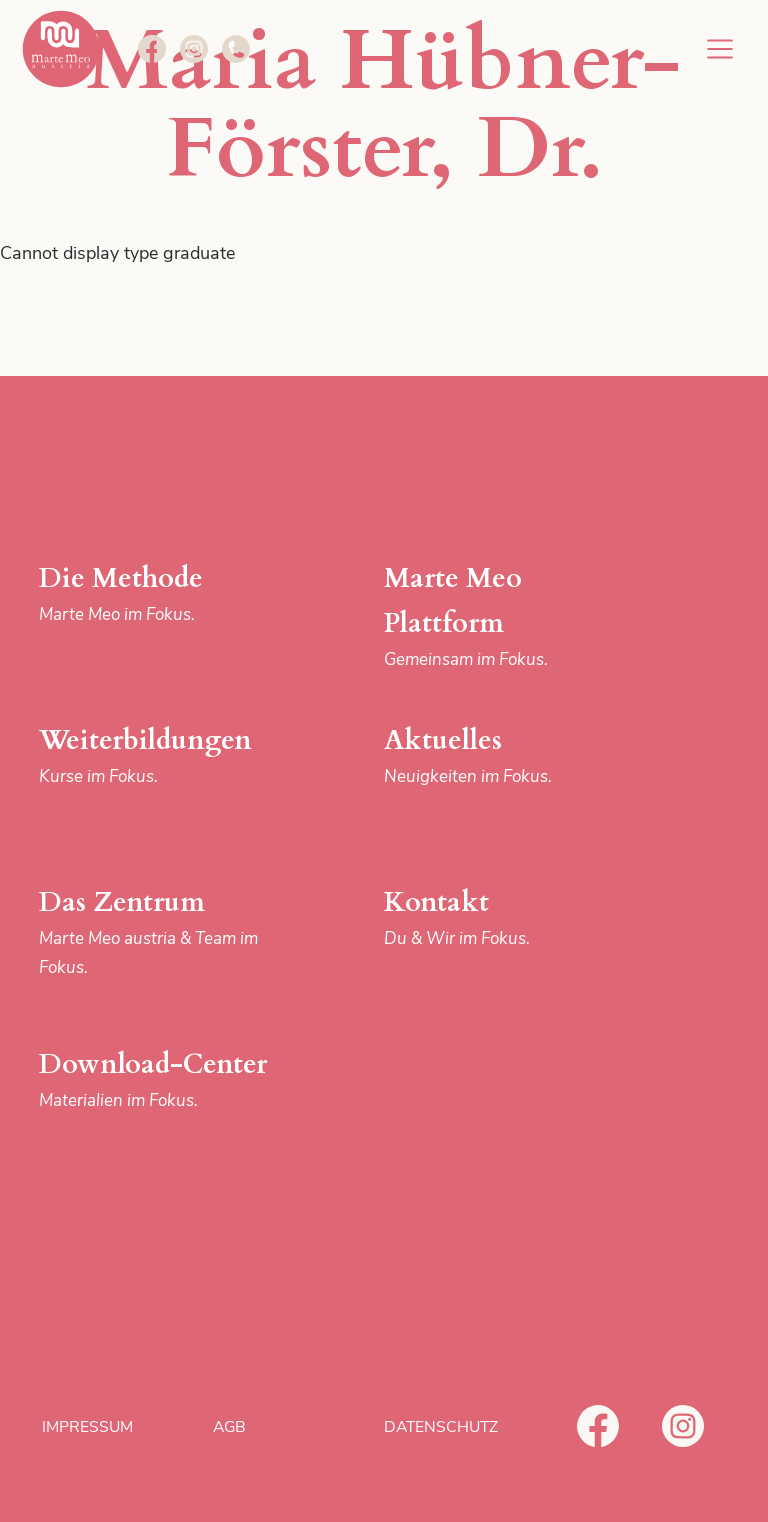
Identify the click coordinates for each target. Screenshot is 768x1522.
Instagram (683, 1426)
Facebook (598, 1426)
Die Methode (160, 594)
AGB (229, 1427)
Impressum (87, 1427)
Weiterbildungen (160, 756)
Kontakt (505, 918)
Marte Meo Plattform (505, 617)
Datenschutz (441, 1427)
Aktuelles (505, 756)
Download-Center (160, 1080)
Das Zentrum (160, 933)
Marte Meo (61, 49)
